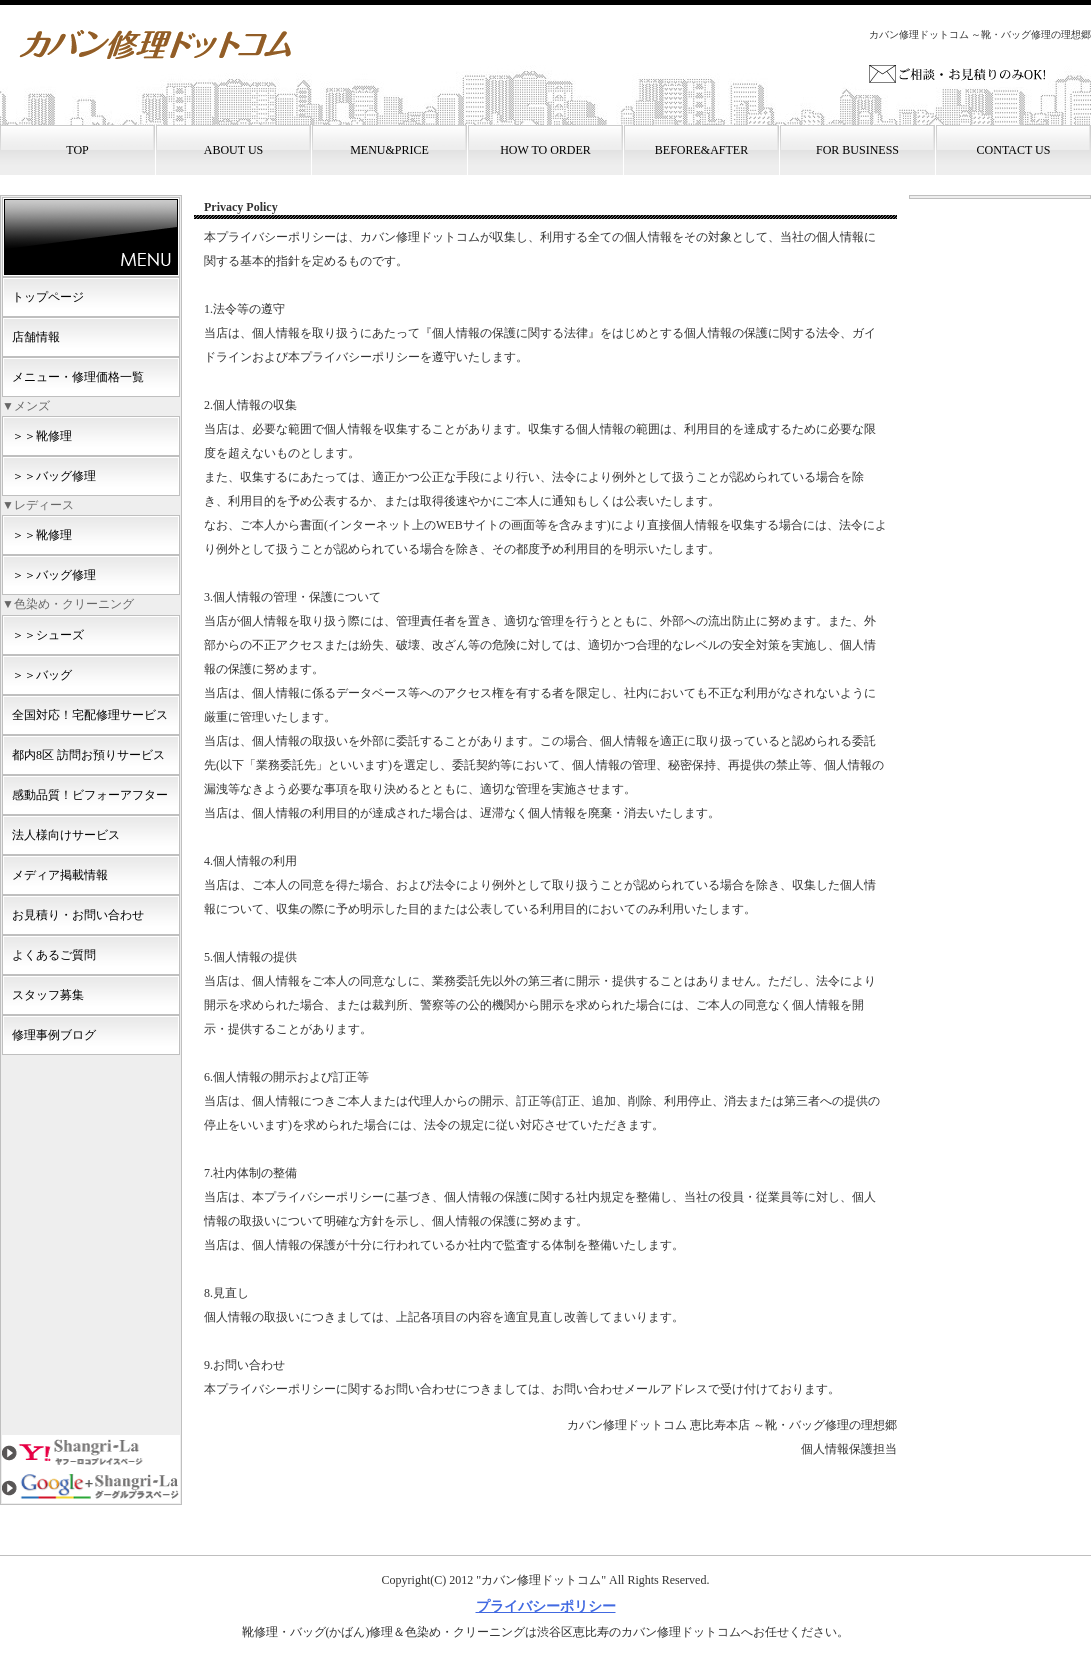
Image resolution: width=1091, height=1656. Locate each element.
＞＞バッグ (42, 675)
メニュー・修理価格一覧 (78, 377)
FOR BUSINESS (857, 150)
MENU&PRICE (389, 150)
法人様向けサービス (66, 835)
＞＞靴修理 (42, 436)
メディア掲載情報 (60, 875)
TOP (77, 150)
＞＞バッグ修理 (54, 476)
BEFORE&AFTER (701, 150)
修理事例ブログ (54, 1035)
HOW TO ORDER (545, 150)
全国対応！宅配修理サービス (90, 715)
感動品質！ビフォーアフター (90, 795)
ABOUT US (233, 150)
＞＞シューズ (48, 635)
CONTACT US (1014, 150)
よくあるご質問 (54, 955)
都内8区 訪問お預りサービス (88, 755)
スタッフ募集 (48, 995)
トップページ (48, 297)
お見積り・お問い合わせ (78, 915)
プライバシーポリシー (546, 1606)
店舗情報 (36, 337)
